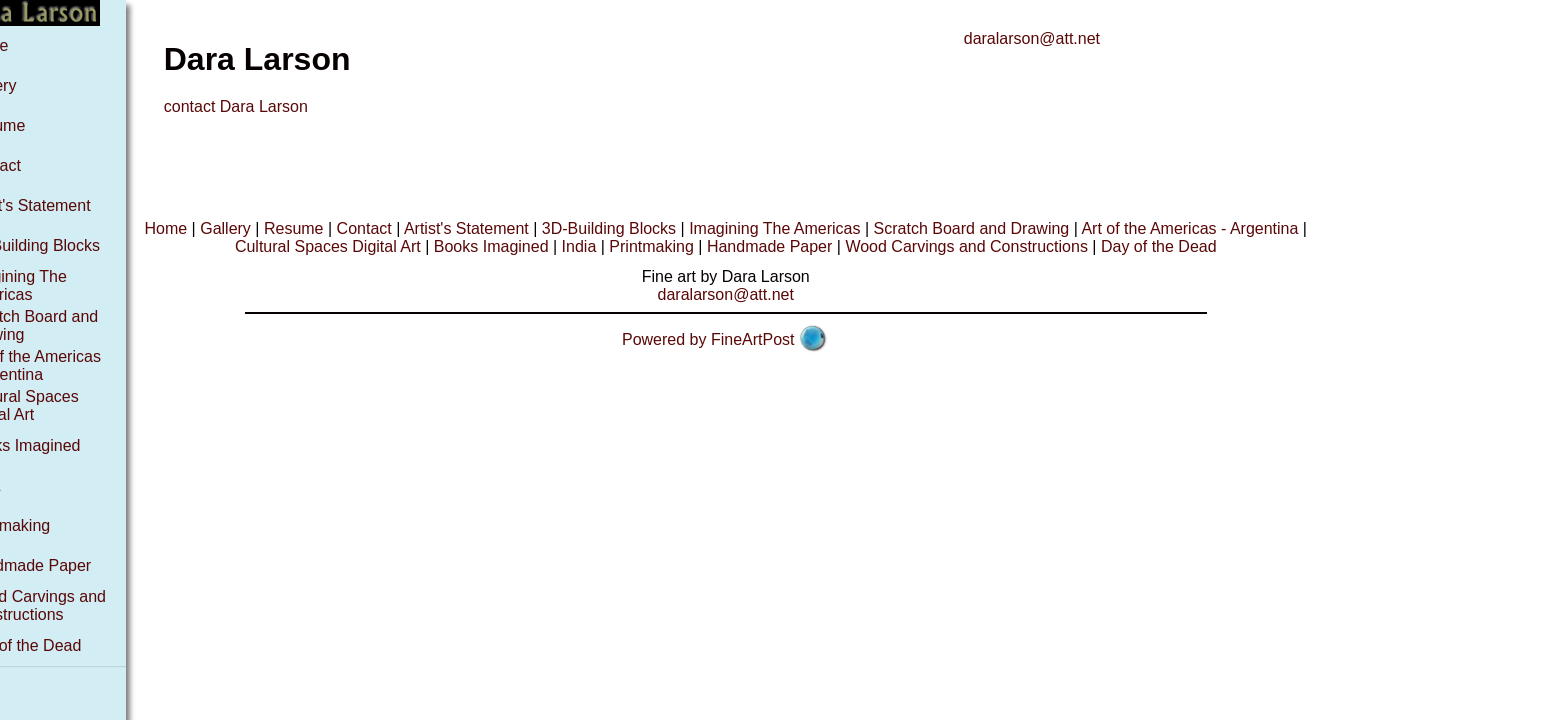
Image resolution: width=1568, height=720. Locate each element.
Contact (37, 165)
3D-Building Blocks (77, 245)
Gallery (35, 85)
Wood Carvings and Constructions (80, 605)
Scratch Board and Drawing (1016, 228)
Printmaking (52, 525)
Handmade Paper (72, 565)
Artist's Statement (72, 205)
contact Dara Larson (280, 106)
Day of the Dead (68, 645)
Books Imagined (67, 445)
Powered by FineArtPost (752, 339)
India (27, 485)
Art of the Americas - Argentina (77, 365)
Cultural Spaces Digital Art (66, 405)
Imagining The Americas (60, 285)
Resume (40, 125)
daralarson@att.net (1076, 38)
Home (31, 45)
